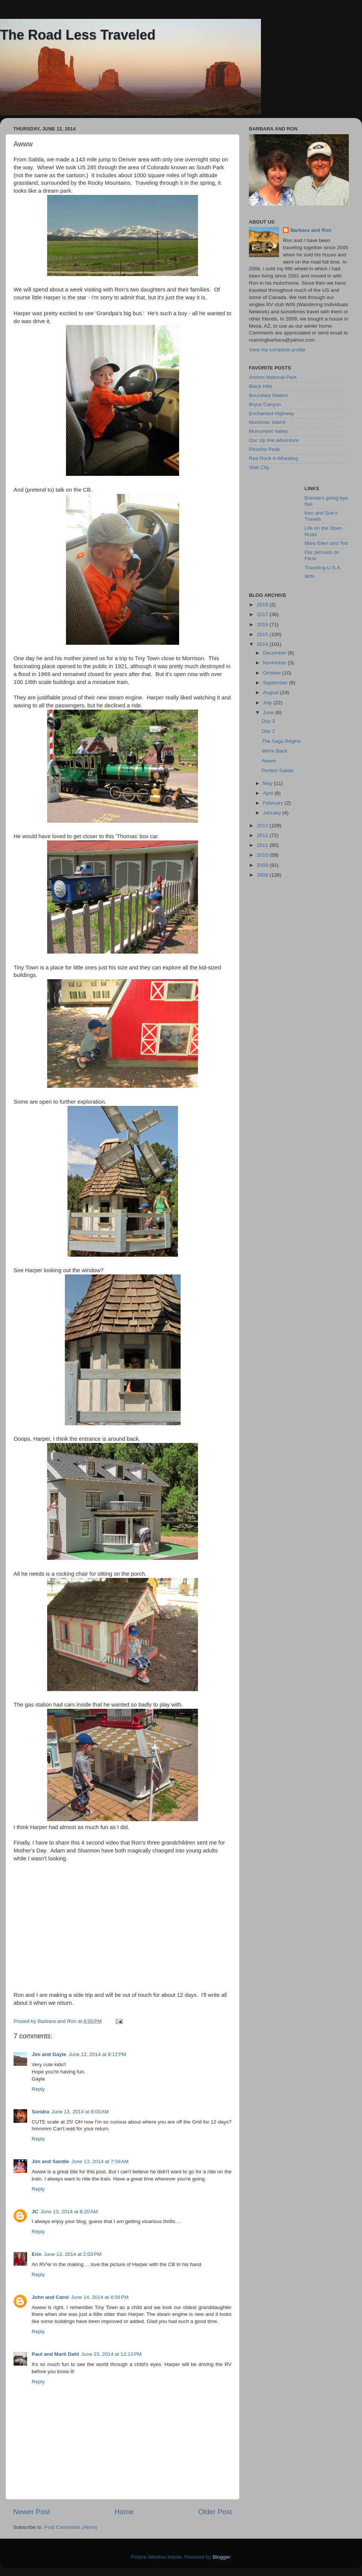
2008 (263, 875)
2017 (263, 614)
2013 (263, 825)
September (276, 682)
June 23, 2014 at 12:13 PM (111, 2354)
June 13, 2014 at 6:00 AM (80, 2111)
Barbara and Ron (310, 230)
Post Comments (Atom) (70, 2527)
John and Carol (50, 2297)
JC (35, 2211)
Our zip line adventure (274, 440)
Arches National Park (273, 377)
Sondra (40, 2111)
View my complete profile (277, 350)
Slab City (259, 467)
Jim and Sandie (50, 2161)
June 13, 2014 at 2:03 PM (72, 2254)
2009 (263, 865)
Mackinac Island (267, 422)
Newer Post (31, 2512)
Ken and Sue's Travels (321, 516)
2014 (263, 644)
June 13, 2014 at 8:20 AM (69, 2211)
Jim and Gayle (49, 2054)
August (271, 692)
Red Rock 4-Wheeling (273, 458)
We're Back (274, 751)
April (269, 793)
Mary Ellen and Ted (326, 543)
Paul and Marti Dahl (55, 2354)
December (275, 653)
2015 (263, 634)
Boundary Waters (268, 395)
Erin (36, 2254)
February (274, 803)
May (268, 783)
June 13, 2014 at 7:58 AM (100, 2161)
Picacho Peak (264, 449)
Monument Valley (268, 431)
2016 (263, 624)
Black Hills (260, 386)
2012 (263, 835)
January (272, 813)
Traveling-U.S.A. (323, 567)
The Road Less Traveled (77, 35)
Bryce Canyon (265, 404)
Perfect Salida (277, 770)
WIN (309, 576)
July (268, 702)
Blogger (221, 2557)
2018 (263, 604)
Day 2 (268, 731)
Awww (269, 761)
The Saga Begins (281, 741)
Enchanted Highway (271, 413)
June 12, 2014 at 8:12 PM (97, 2054)
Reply (38, 2089)
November (275, 662)
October (272, 673)
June (269, 712)
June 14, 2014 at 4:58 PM (100, 2297)
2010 (263, 855)
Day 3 (268, 721)
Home (124, 2512)
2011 (263, 845)
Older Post (215, 2512)
